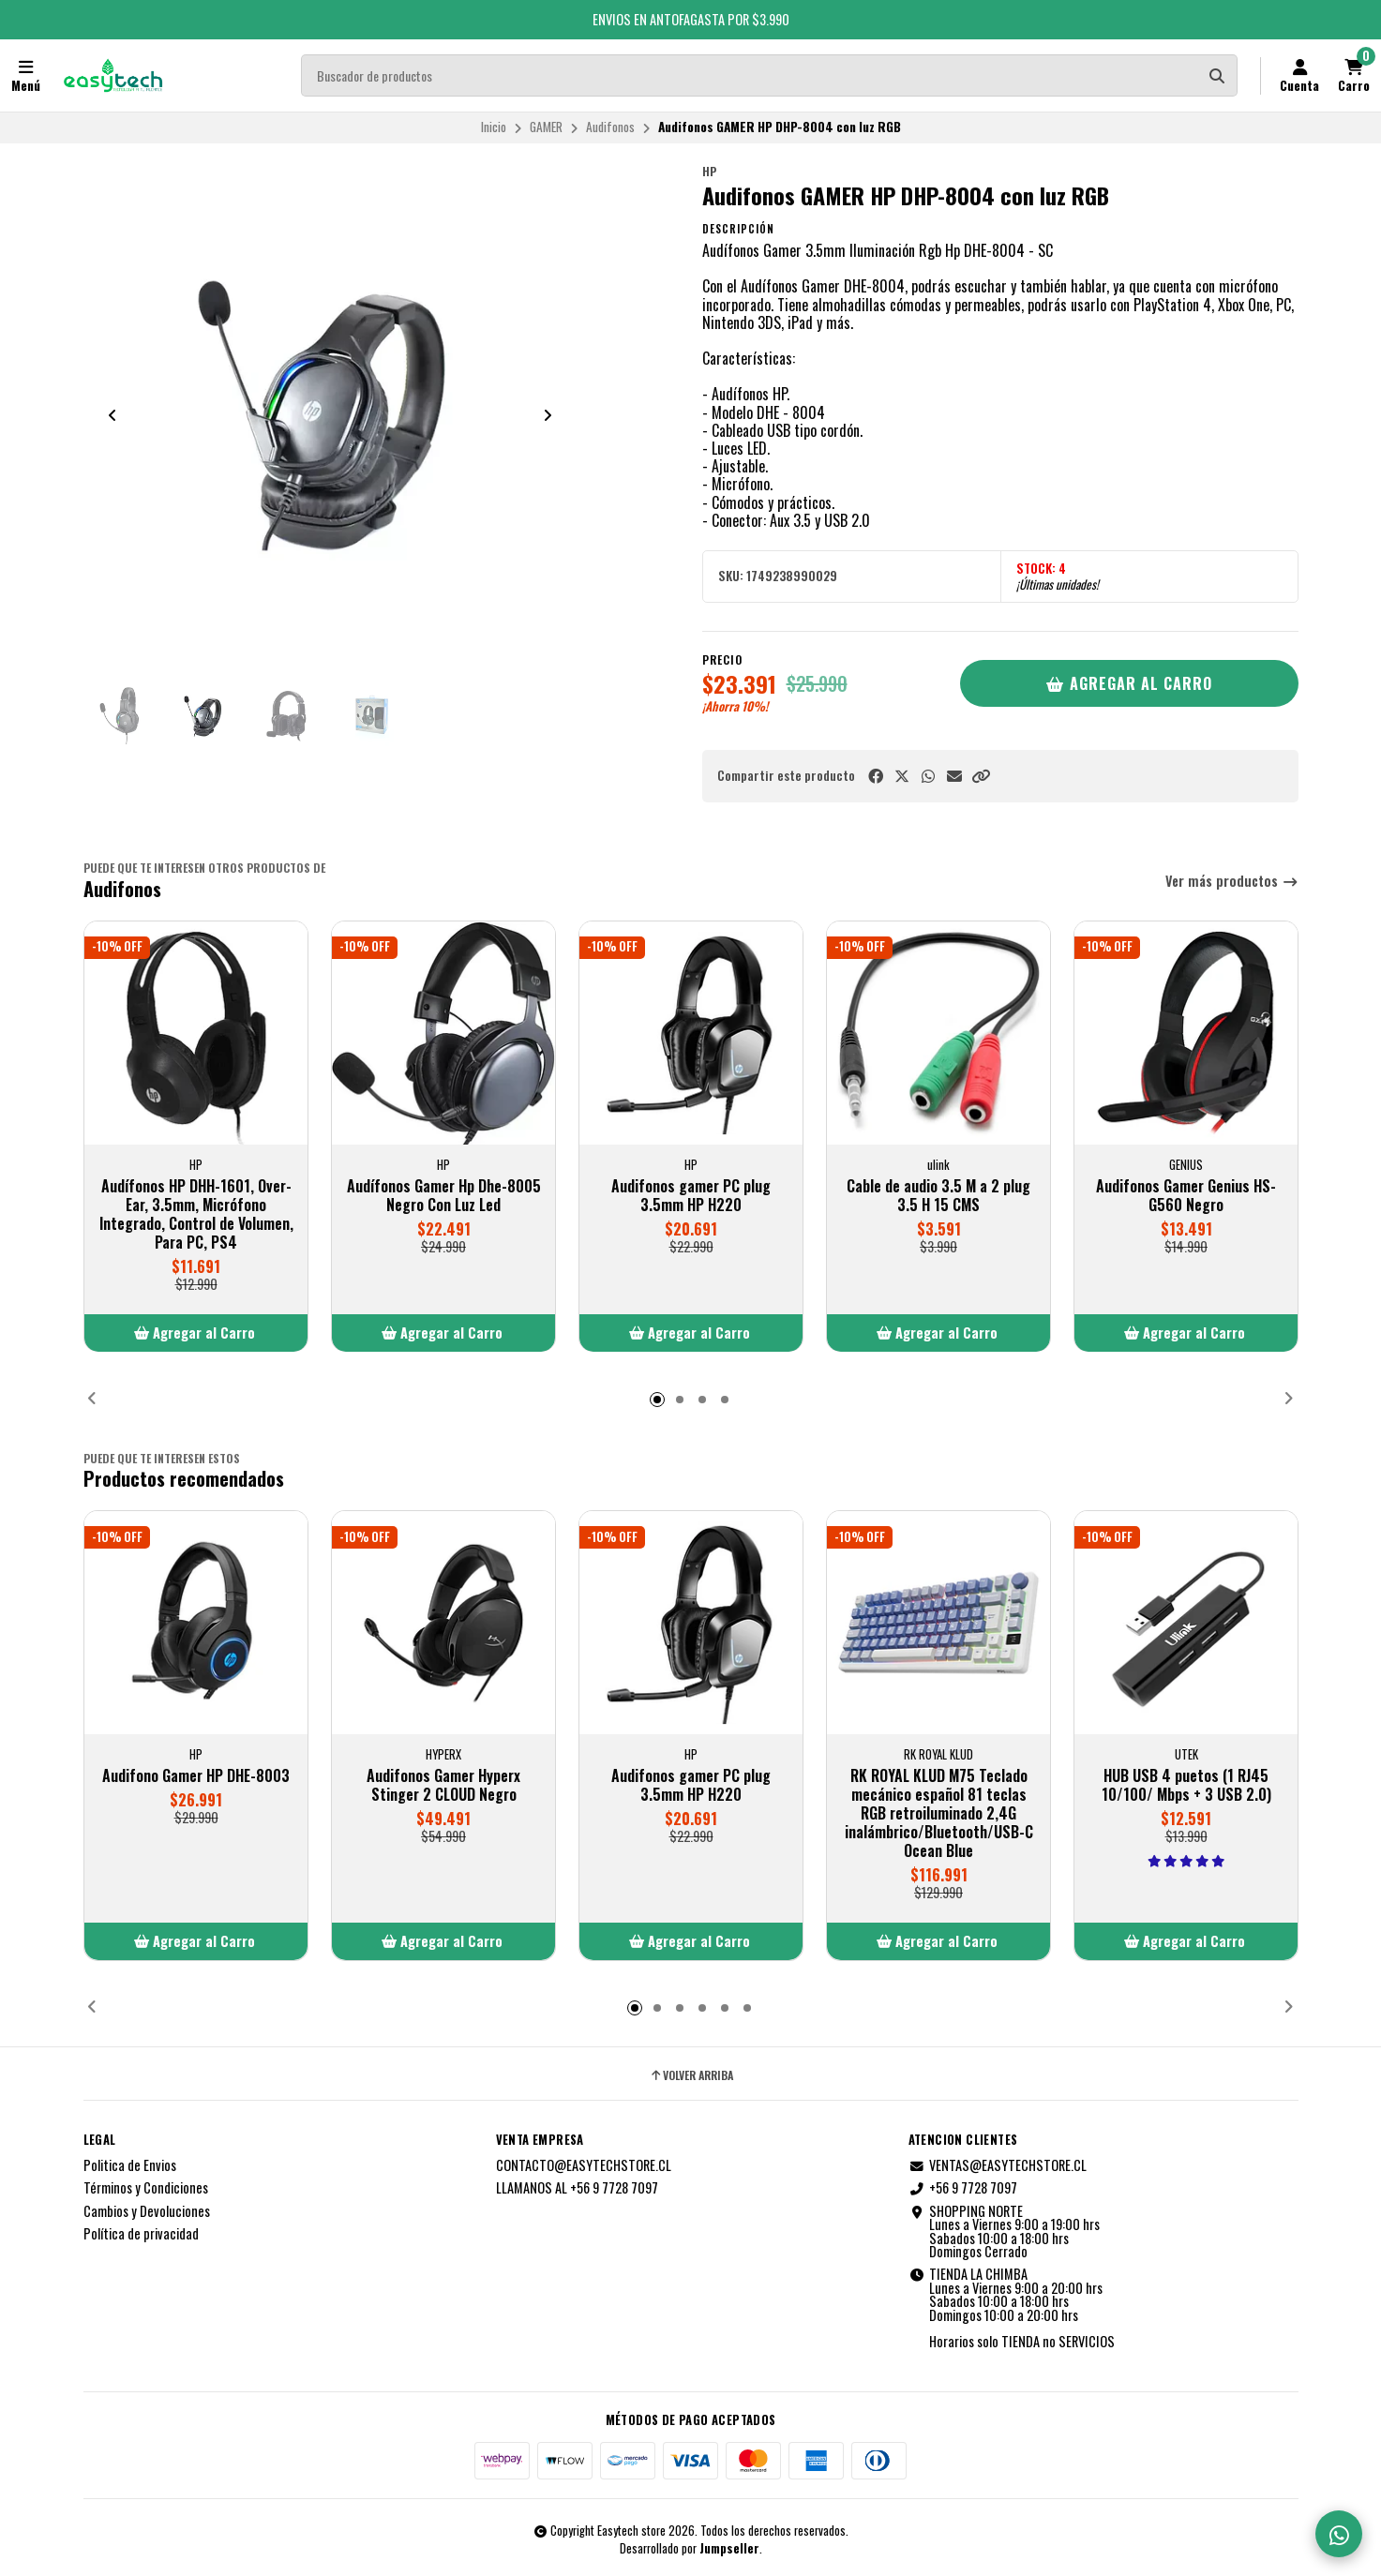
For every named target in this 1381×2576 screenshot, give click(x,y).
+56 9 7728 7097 (962, 2187)
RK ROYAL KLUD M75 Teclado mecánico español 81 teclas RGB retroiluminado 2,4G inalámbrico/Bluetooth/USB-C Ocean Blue (938, 1814)
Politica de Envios (129, 2165)
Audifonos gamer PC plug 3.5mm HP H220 (691, 1195)
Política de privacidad (141, 2233)
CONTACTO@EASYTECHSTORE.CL (583, 2165)
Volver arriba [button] (691, 2075)
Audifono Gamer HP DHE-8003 (196, 1776)
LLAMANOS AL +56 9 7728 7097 (577, 2187)
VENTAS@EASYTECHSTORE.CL (997, 2165)
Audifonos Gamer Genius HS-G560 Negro (1186, 1195)
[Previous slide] (112, 415)
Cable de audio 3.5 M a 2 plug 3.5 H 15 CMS (938, 1195)
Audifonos (610, 126)
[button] (980, 776)
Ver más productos (1231, 882)
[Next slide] (547, 415)
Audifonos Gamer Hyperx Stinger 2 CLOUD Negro (443, 1786)
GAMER (546, 126)
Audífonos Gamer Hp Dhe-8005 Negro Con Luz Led (443, 1195)
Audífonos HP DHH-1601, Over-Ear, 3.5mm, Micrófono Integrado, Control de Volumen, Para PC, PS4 (195, 1213)
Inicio (493, 126)
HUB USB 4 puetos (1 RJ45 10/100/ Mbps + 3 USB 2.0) (1185, 1786)
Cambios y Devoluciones (146, 2211)
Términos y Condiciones (145, 2187)
